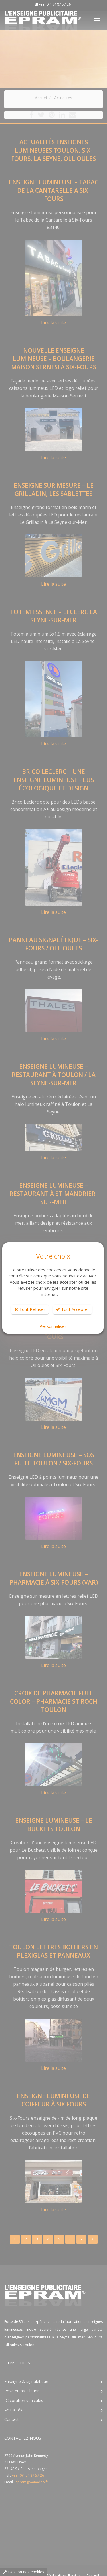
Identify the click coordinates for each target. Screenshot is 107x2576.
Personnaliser (52, 1326)
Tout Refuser (30, 1309)
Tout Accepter (72, 1309)
